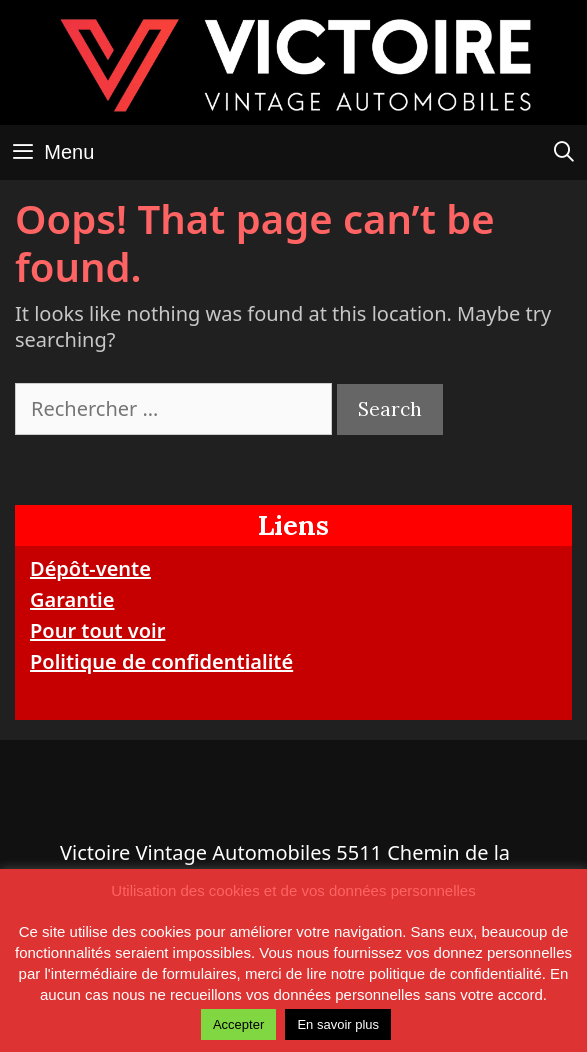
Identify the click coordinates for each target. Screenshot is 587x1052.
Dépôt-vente (90, 568)
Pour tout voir (97, 630)
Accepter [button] (238, 1024)
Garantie (72, 599)
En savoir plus (338, 1024)
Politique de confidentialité (161, 661)
